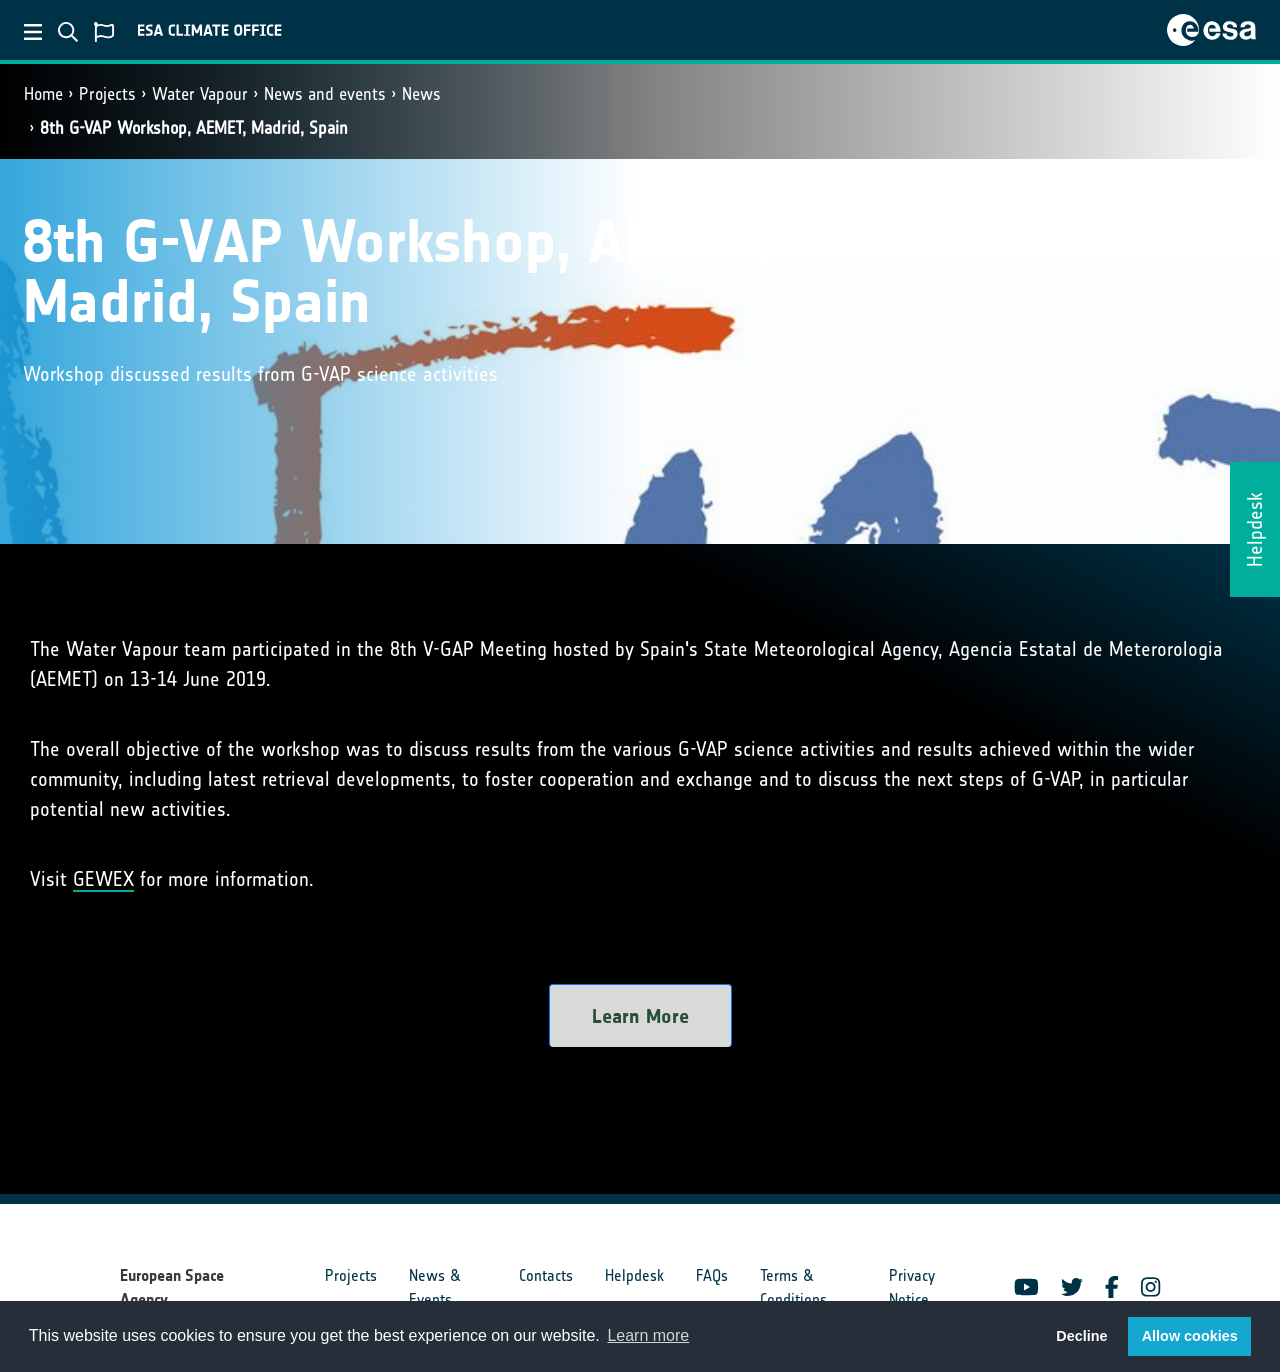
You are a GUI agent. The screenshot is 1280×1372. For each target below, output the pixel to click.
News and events (325, 94)
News (421, 94)
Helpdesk (634, 1275)
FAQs (712, 1275)
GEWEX (103, 879)
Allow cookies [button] (1190, 1336)
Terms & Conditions (793, 1287)
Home (43, 94)
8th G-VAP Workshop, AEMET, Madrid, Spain (194, 128)
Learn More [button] (640, 1016)
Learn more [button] (648, 1335)
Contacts (546, 1275)
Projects (107, 94)
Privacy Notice (912, 1287)
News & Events (434, 1287)
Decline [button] (1081, 1336)
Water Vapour (200, 94)
